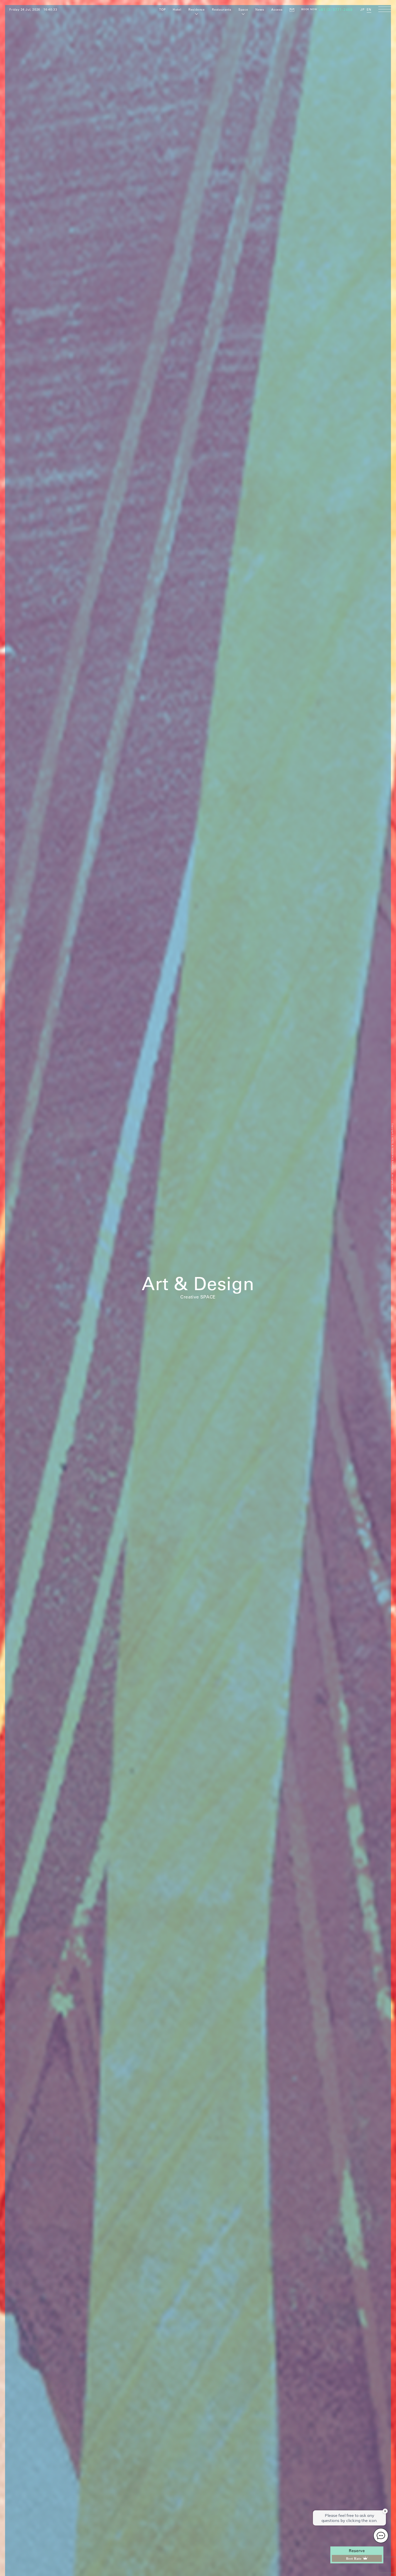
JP (362, 9)
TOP (162, 9)
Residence (196, 9)
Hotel (177, 9)
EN (369, 9)
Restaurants (221, 9)
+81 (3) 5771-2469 (336, 9)
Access (277, 9)
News (259, 9)
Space (243, 9)
